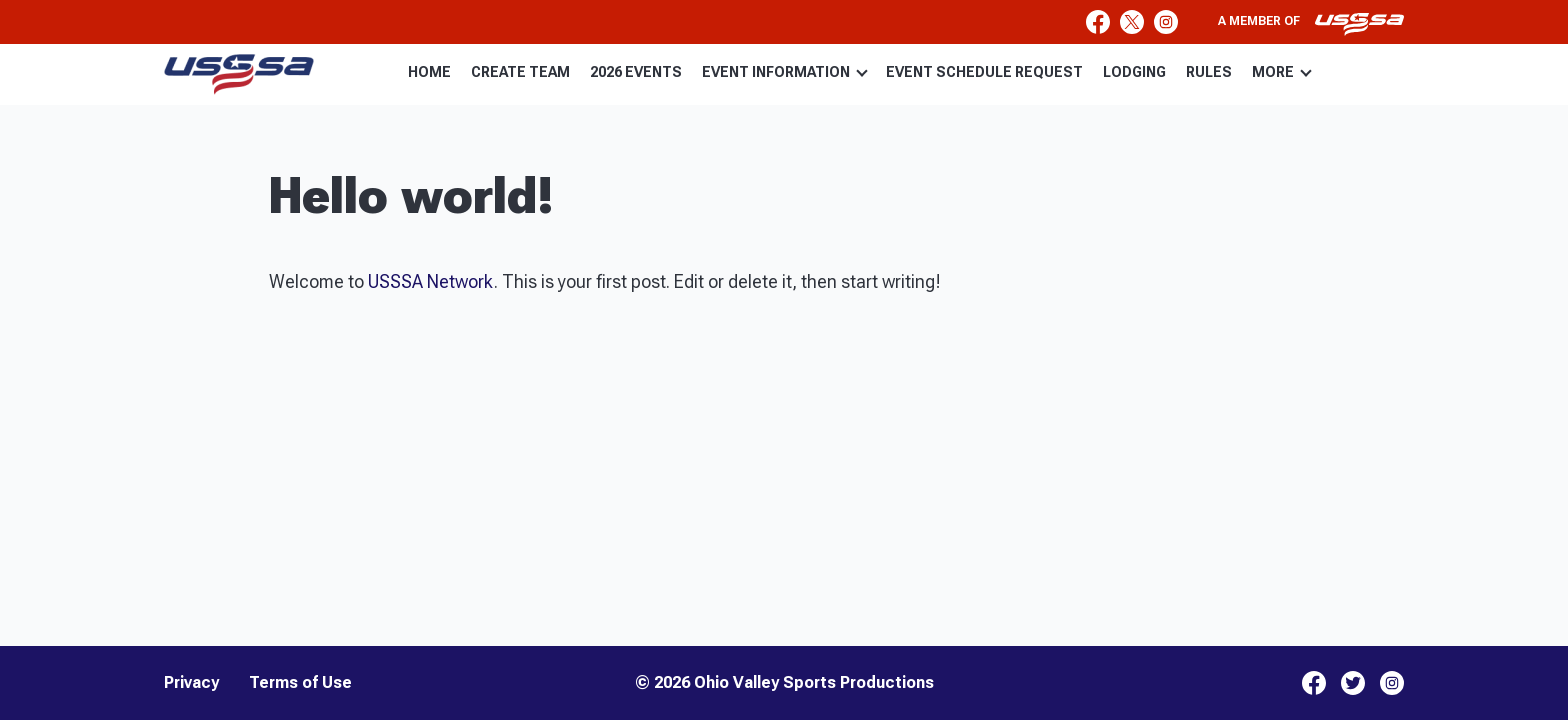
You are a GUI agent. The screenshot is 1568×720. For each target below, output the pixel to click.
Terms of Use (300, 683)
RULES (1209, 72)
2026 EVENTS (636, 72)
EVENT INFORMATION (785, 72)
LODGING (1134, 72)
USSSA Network (431, 281)
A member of (1311, 24)
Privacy (191, 683)
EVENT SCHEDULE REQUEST (984, 72)
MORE (1282, 72)
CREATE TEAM (520, 72)
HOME (429, 72)
